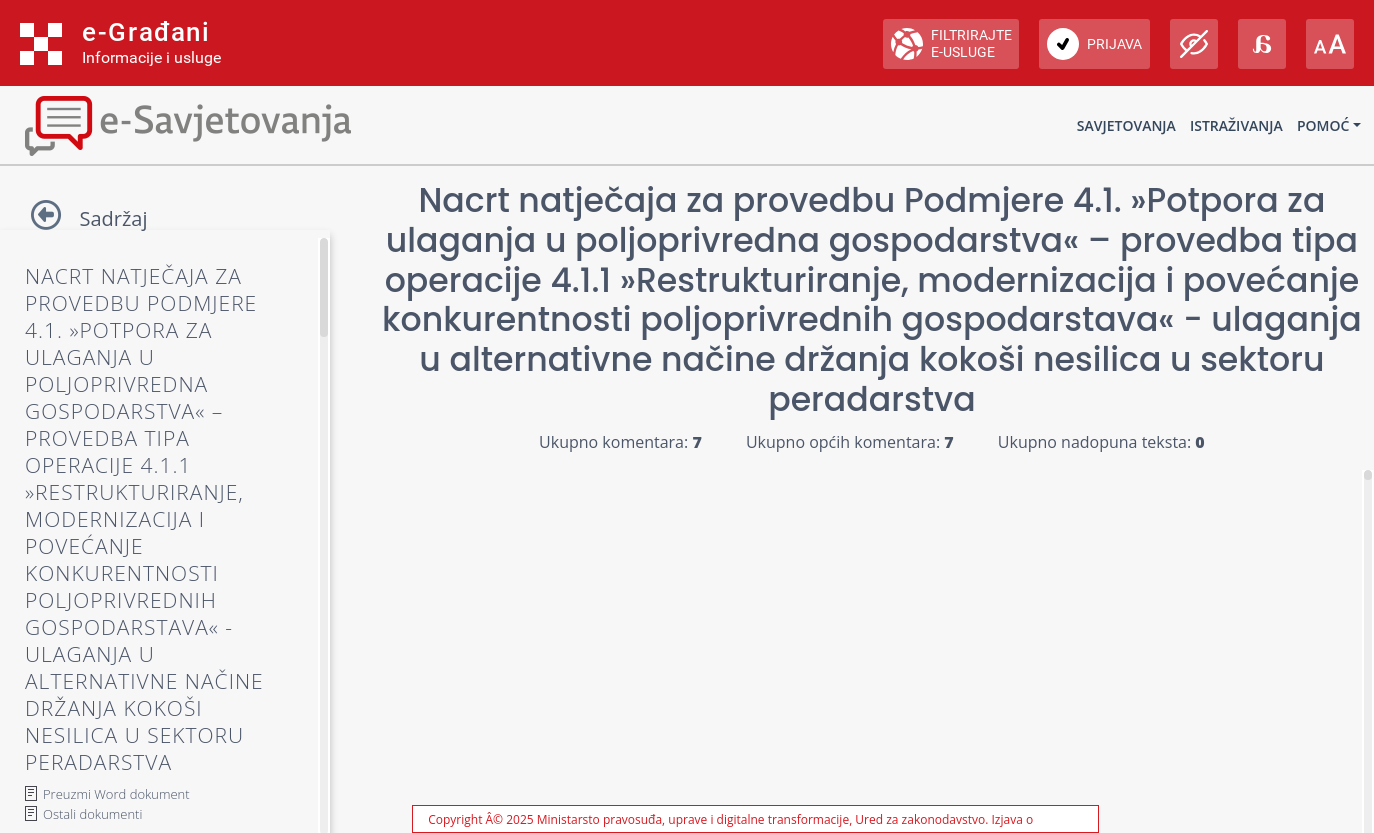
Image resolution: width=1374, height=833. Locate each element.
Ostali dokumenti (92, 814)
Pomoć (1323, 125)
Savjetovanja (1126, 125)
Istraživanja (1236, 125)
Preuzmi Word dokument (116, 794)
